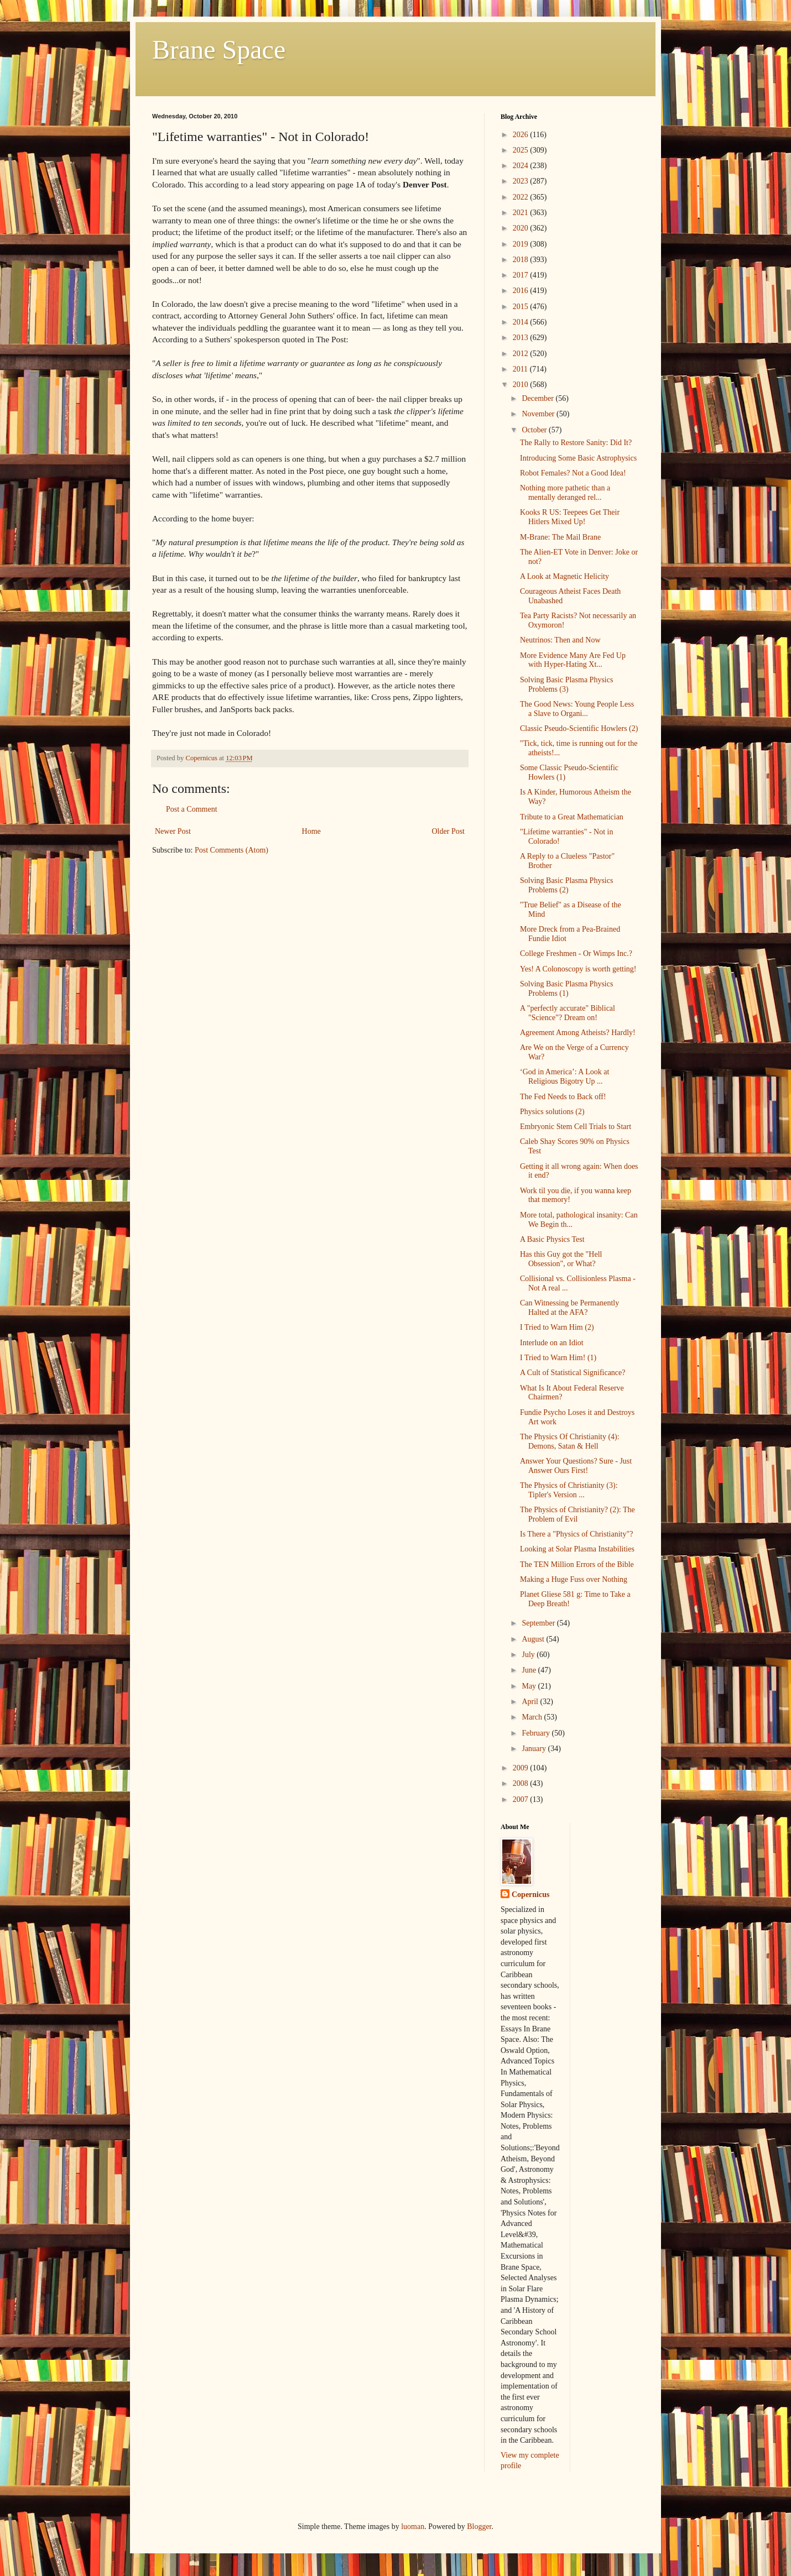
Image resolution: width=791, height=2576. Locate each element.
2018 (521, 259)
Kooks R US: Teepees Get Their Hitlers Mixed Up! (570, 517)
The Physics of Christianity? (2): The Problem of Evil (577, 1514)
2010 (521, 384)
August (534, 1639)
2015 (521, 306)
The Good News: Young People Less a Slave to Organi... (577, 709)
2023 (521, 181)
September (539, 1623)
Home (311, 831)
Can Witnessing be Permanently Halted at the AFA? (569, 1307)
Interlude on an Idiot (552, 1343)
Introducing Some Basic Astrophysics (578, 458)
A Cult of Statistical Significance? (573, 1372)
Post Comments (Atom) (231, 850)
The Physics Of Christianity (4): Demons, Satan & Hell (570, 1441)
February (536, 1733)
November (539, 414)
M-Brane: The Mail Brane (560, 537)
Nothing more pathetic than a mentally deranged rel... (565, 492)
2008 (521, 1783)
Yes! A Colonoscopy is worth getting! (578, 969)
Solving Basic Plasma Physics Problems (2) (566, 885)
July (529, 1654)
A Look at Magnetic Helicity (564, 576)
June (530, 1670)
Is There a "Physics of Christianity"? (576, 1534)
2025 (521, 150)
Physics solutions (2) (552, 1111)
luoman (412, 2526)
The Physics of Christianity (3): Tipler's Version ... (569, 1490)
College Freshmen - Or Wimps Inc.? (576, 953)
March (533, 1717)
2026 (521, 134)
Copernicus (530, 1894)
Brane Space (218, 49)
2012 (521, 353)
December (538, 398)
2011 (521, 369)
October (535, 430)
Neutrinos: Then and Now (560, 640)
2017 (521, 275)
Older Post (448, 831)
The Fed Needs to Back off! (563, 1097)
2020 (521, 228)
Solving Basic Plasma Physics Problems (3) (566, 684)
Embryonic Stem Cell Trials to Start (575, 1126)
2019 (521, 244)
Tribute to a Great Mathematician (571, 817)
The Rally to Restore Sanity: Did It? (576, 442)
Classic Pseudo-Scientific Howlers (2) (579, 728)
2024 (521, 165)
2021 (521, 212)
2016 (521, 290)
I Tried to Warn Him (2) (557, 1327)
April (531, 1701)
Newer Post (173, 831)
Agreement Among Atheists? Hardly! (578, 1032)
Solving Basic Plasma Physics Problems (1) (566, 988)
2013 (521, 337)
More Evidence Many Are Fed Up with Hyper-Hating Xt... (573, 660)
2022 (521, 197)
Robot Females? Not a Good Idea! (573, 473)
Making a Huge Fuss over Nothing (573, 1579)
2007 (521, 1799)
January (535, 1748)
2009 (521, 1768)
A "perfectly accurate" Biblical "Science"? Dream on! (567, 1013)
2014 (521, 322)
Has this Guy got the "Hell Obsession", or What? (561, 1259)
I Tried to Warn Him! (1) (558, 1358)
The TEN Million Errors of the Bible (577, 1564)
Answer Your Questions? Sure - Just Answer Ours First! (576, 1466)
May (530, 1686)
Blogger (479, 2526)
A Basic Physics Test (552, 1239)
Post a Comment (191, 809)
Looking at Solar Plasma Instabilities (577, 1549)
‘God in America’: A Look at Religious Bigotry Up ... (564, 1076)
